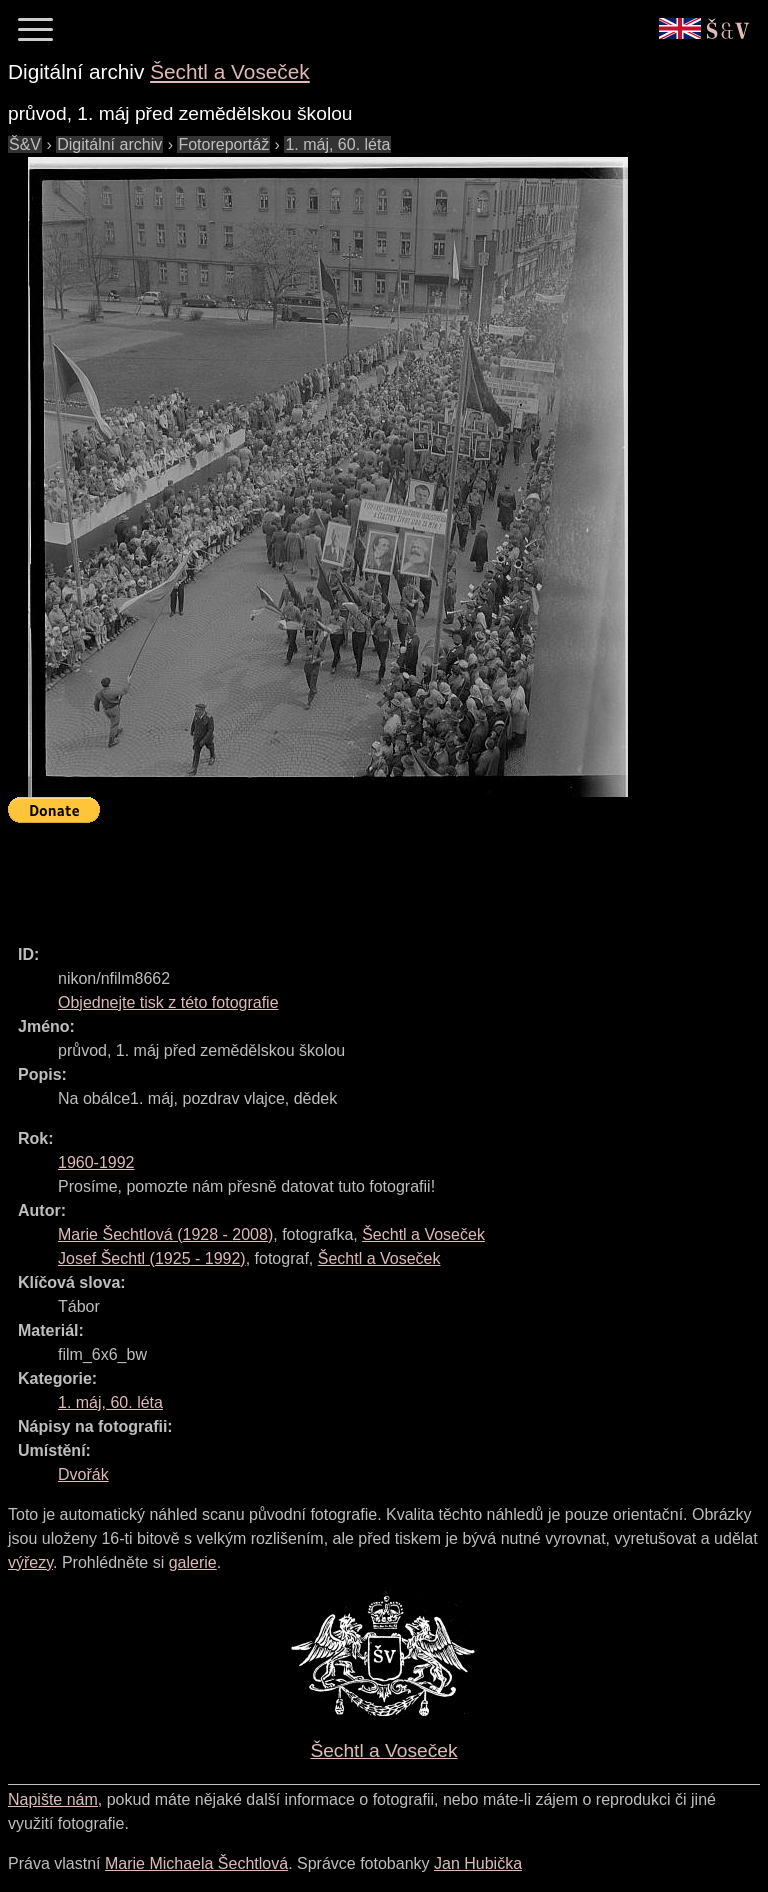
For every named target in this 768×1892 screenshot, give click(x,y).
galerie (193, 1562)
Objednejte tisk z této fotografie (168, 1002)
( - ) (165, 1234)
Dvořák (83, 1474)
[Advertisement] (372, 875)
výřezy (30, 1562)
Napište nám (53, 1799)
